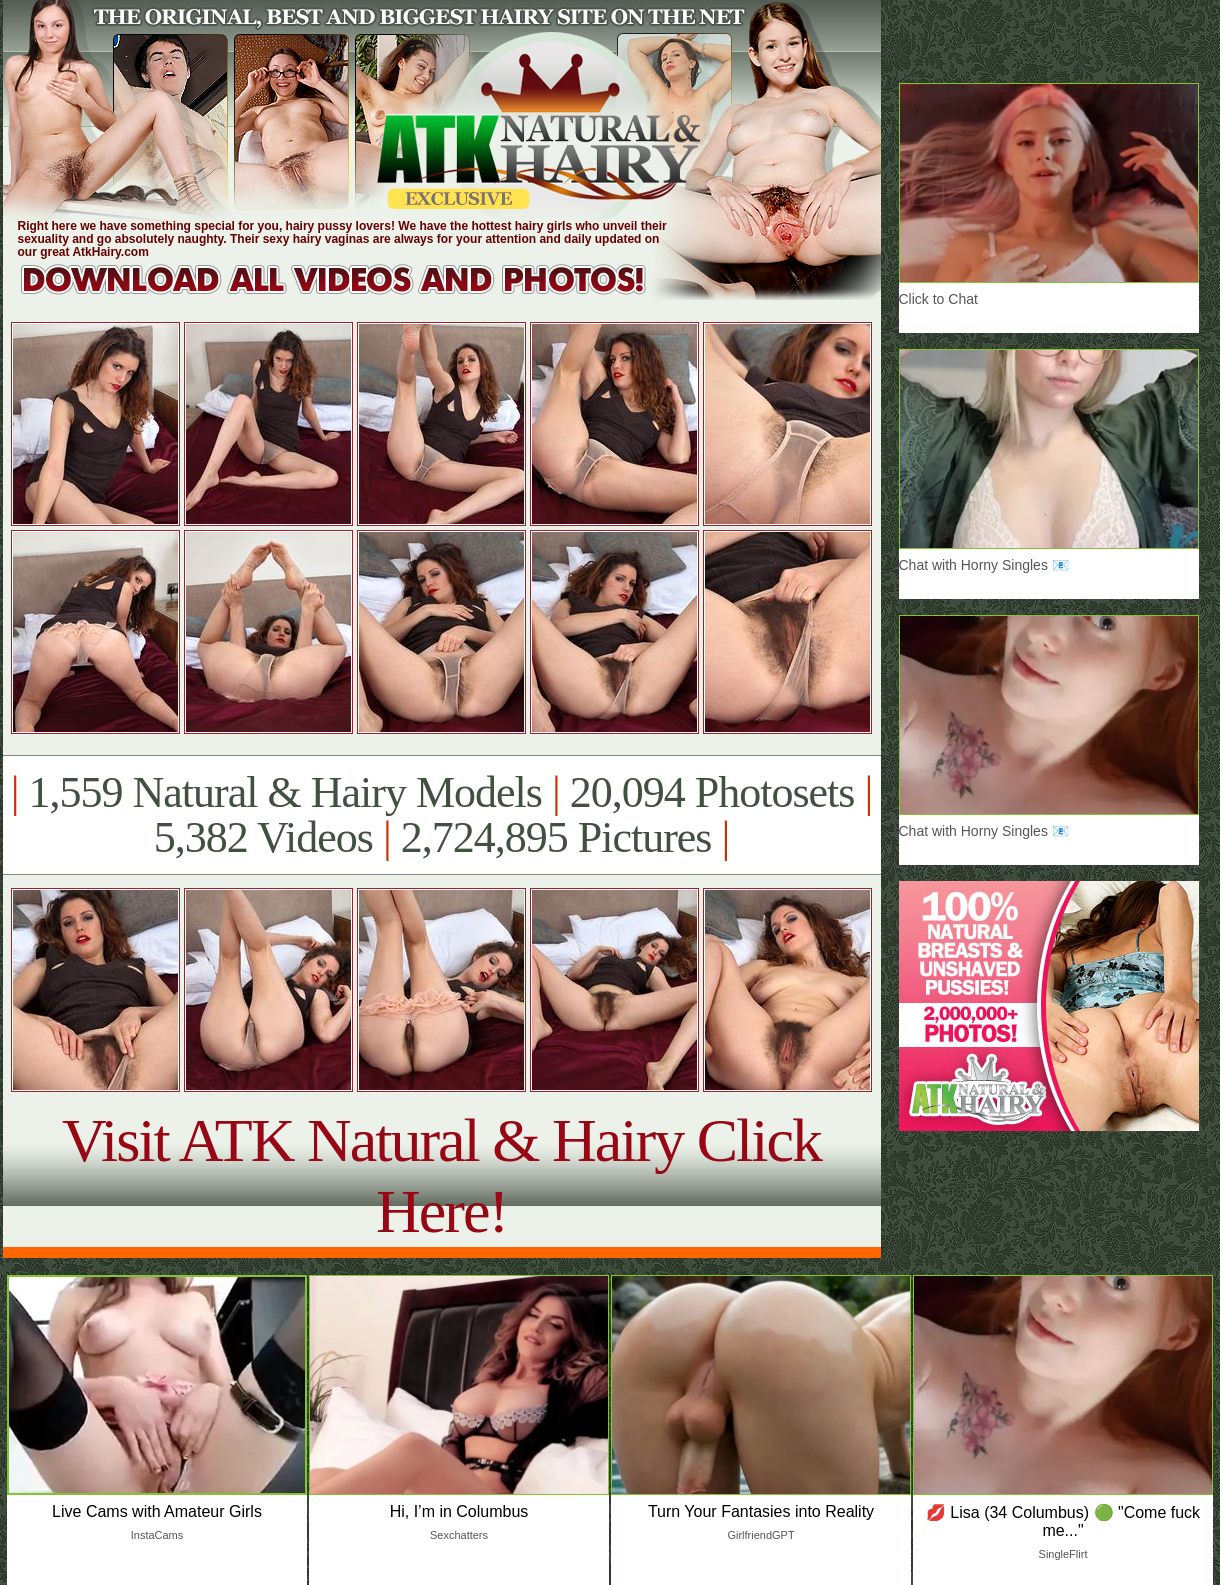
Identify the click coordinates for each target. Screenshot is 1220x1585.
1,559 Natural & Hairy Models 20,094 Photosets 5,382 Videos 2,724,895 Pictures (441, 815)
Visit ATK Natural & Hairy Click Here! (441, 1175)
